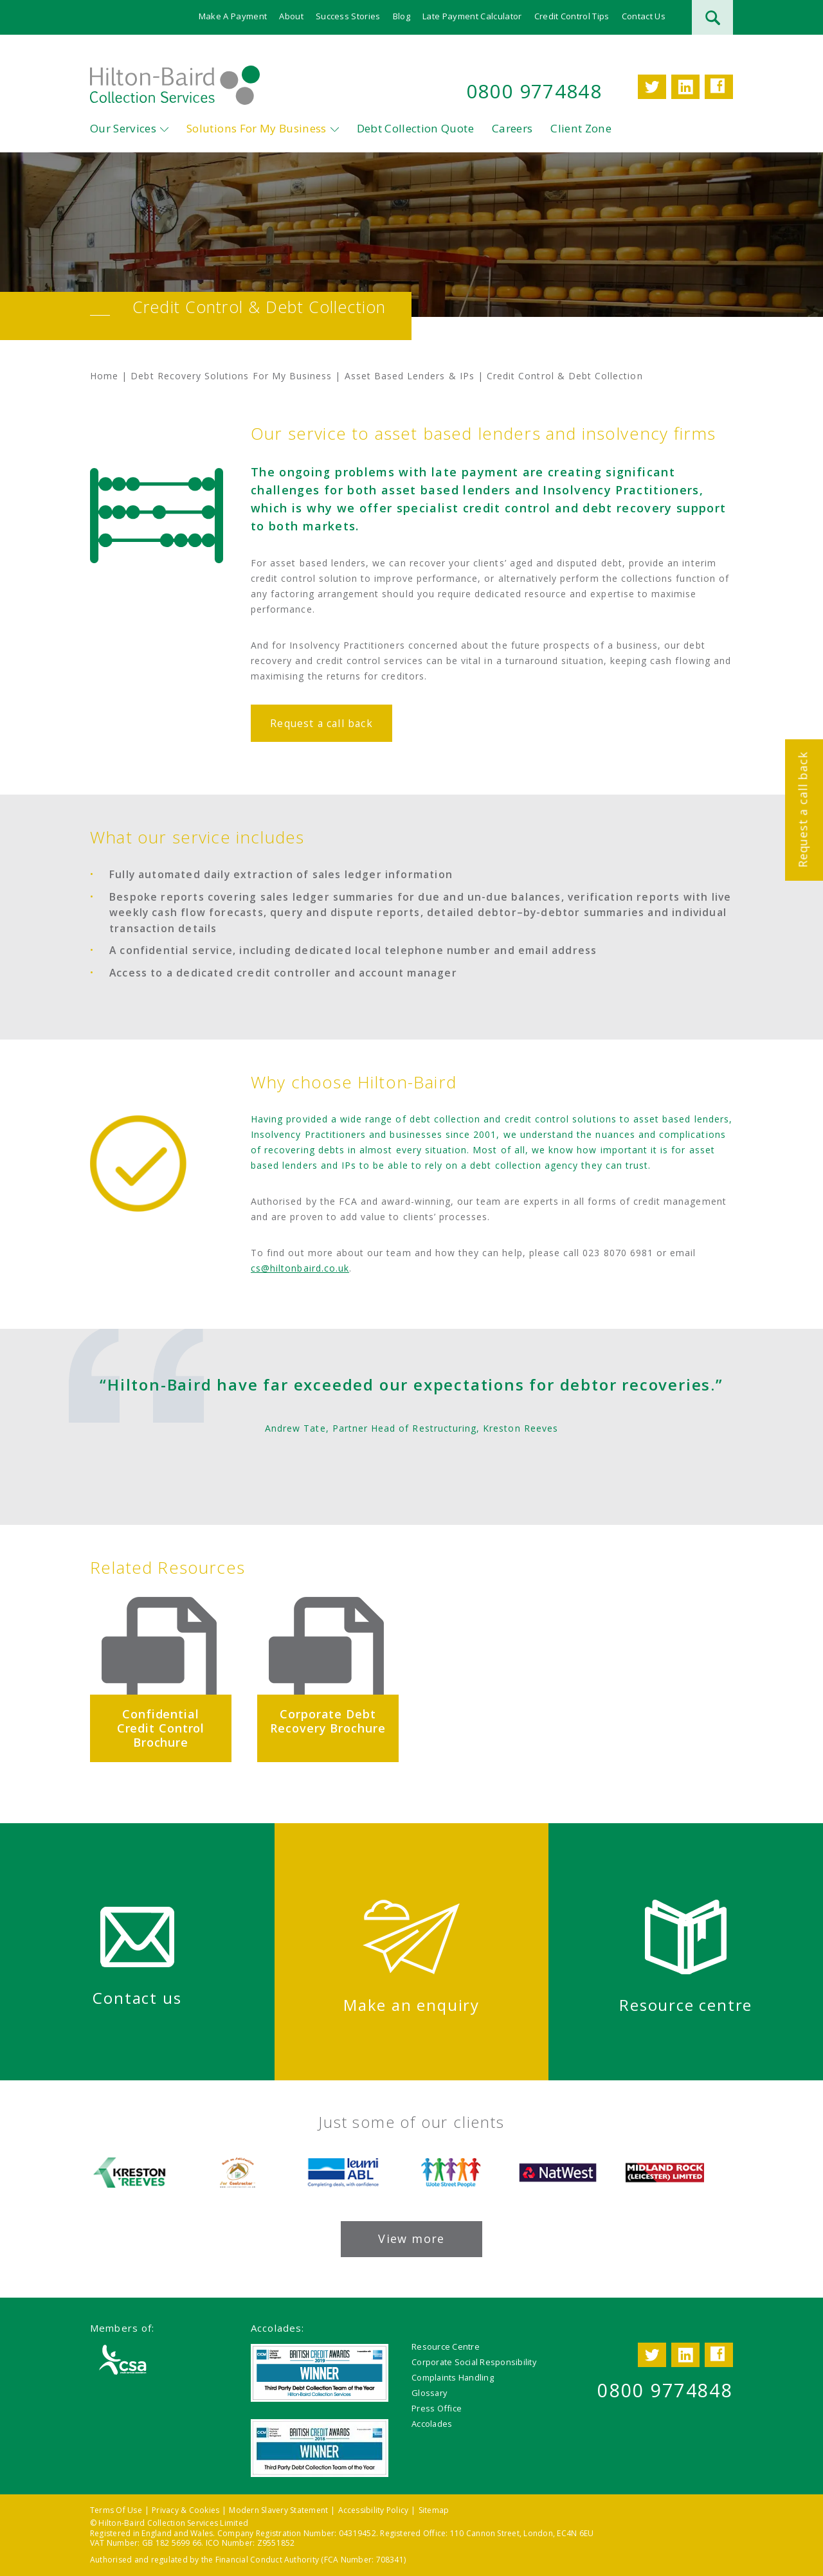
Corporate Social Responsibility (474, 2362)
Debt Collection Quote (415, 129)
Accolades (432, 2423)
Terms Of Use (116, 2510)
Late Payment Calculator (471, 16)
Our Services (123, 129)
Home (104, 376)
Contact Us (643, 16)
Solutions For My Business (256, 129)
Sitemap (434, 2510)
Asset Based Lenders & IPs (410, 376)
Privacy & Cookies (185, 2510)
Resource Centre (446, 2346)
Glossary (429, 2393)
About (291, 16)
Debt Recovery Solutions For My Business (231, 376)
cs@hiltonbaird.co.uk (300, 1269)
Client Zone (580, 129)
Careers (512, 129)
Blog (401, 16)
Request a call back (802, 809)
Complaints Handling (453, 2377)
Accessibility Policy (373, 2510)
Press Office (437, 2408)
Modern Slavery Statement (278, 2510)
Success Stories (348, 16)
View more (411, 2238)
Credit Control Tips (572, 16)
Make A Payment (233, 16)
